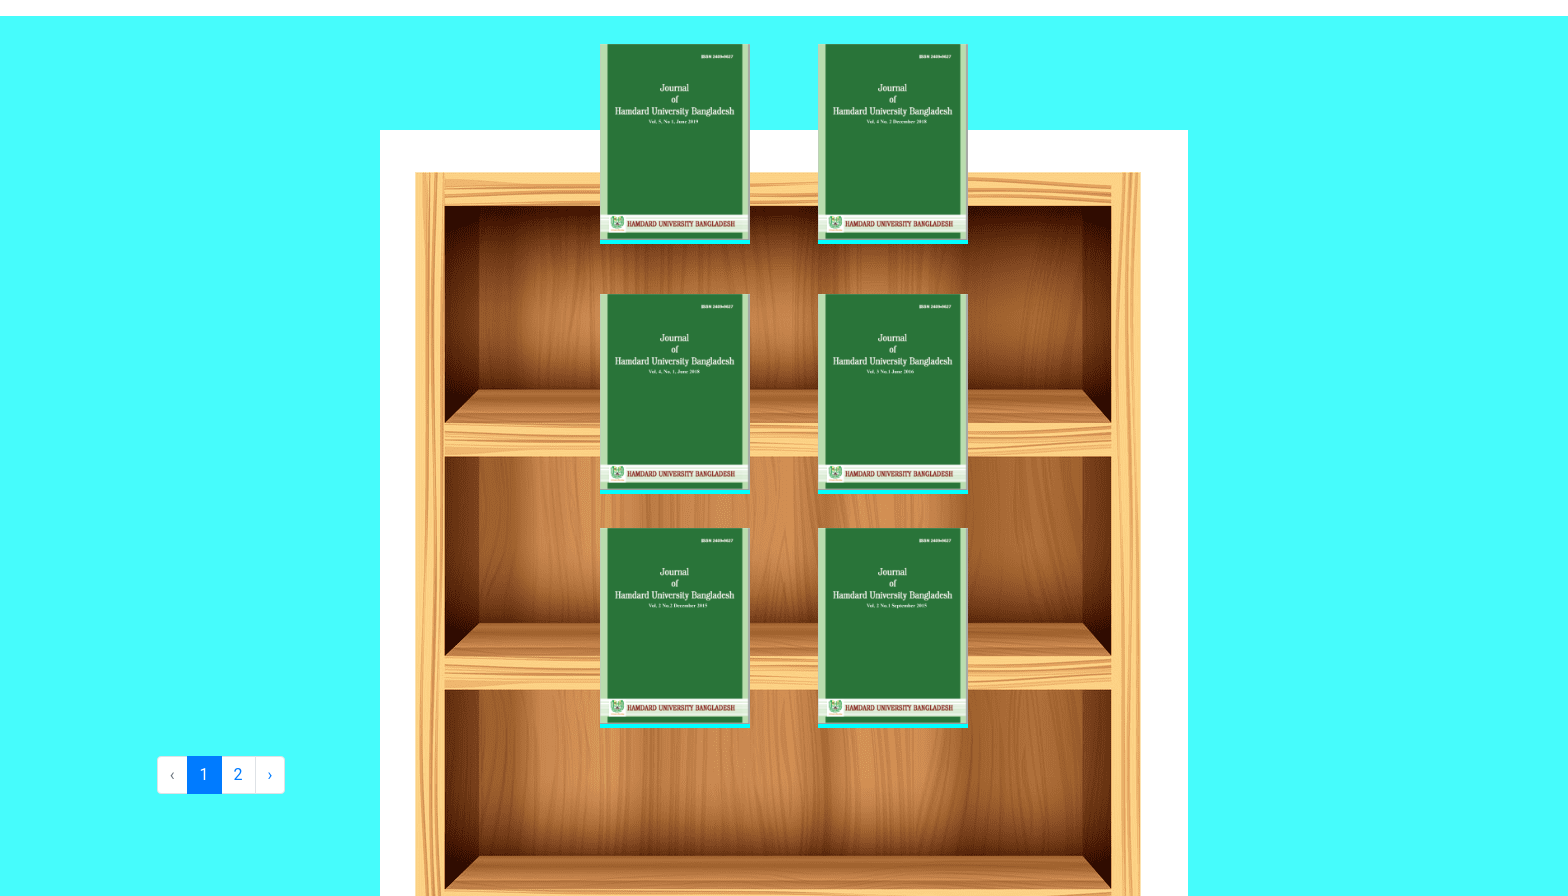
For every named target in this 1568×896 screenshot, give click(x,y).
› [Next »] (270, 774)
